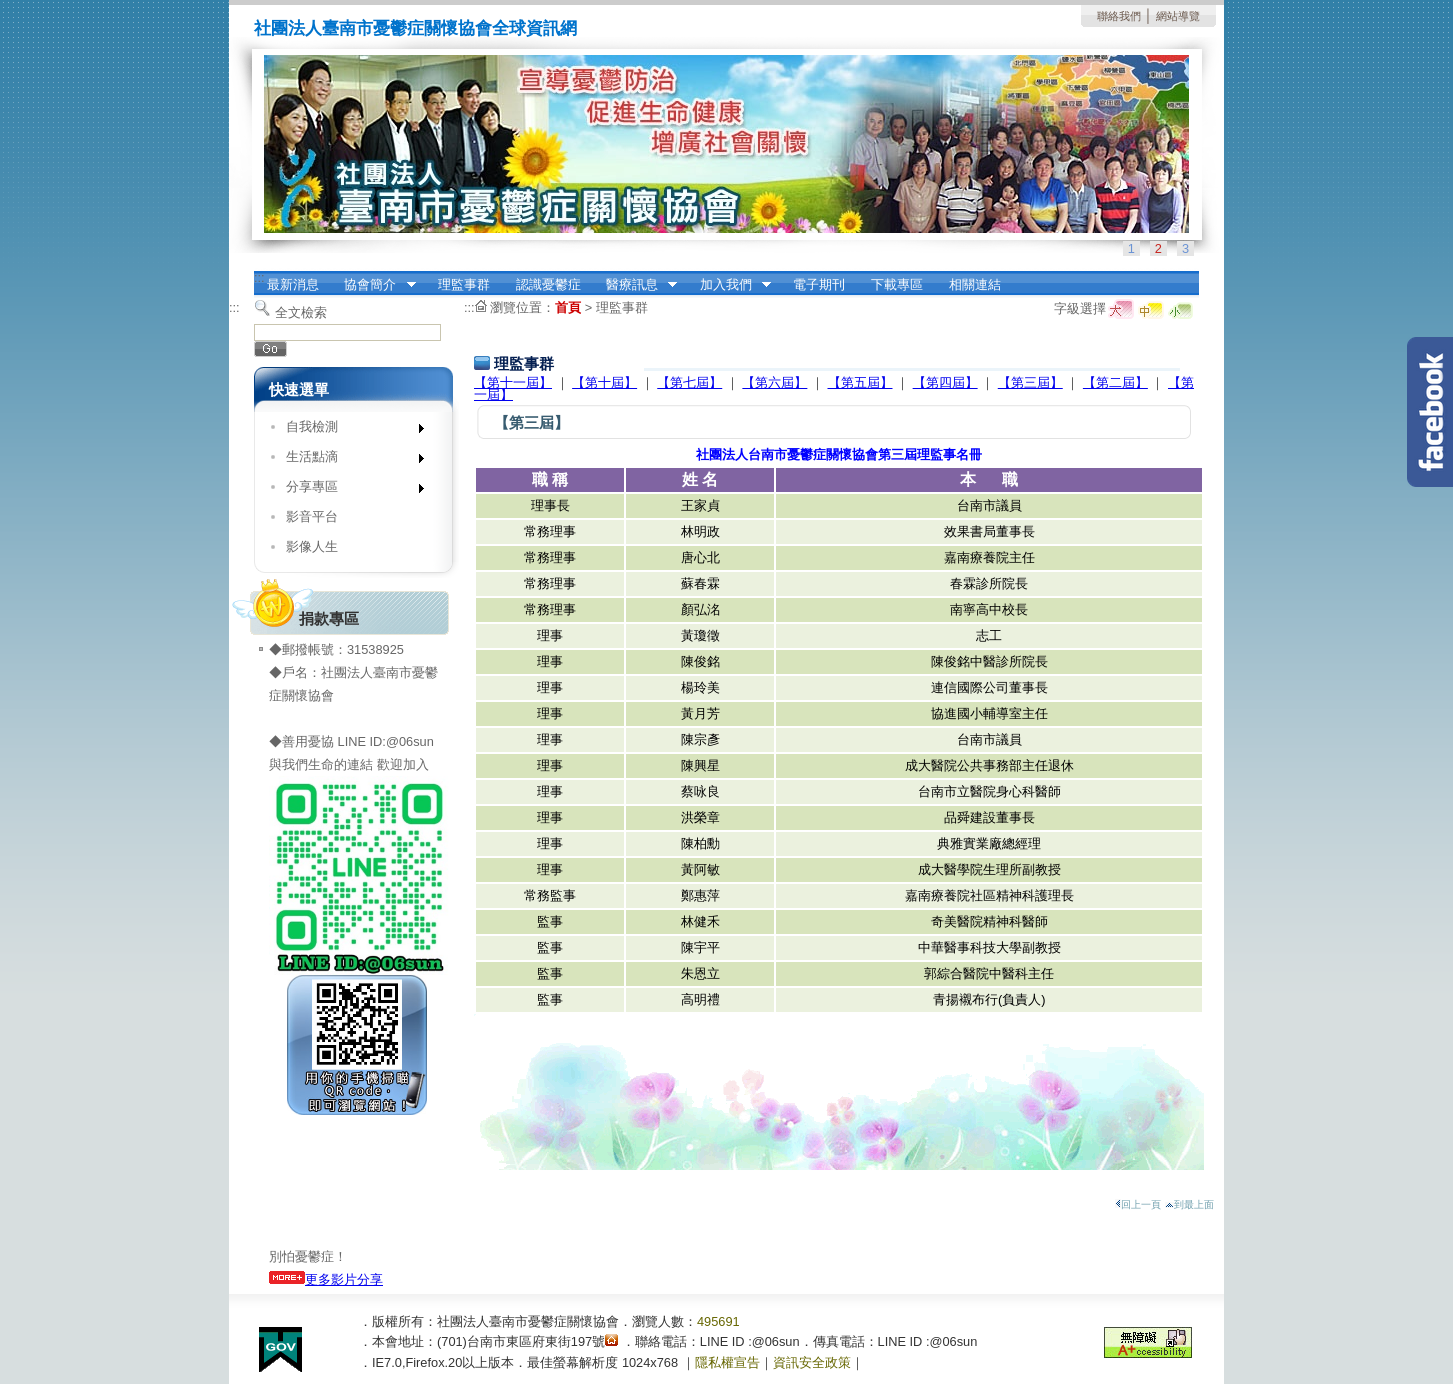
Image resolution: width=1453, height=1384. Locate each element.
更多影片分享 (326, 1279)
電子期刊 (819, 284)
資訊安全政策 (812, 1362)
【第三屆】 (1030, 382)
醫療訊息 (635, 285)
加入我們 (729, 285)
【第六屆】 (774, 382)
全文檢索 (301, 312)
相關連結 (975, 284)
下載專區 (897, 284)
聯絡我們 (1119, 16)
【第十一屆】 (513, 382)
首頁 (568, 307)
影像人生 (312, 546)
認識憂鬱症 (548, 284)
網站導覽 (1178, 16)
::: (259, 277)
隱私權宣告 (727, 1362)
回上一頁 (1138, 1204)
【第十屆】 (604, 382)
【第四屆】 (945, 382)
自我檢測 (348, 430)
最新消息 (293, 284)
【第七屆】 (689, 382)
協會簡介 (374, 285)
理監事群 (464, 284)
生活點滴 (348, 460)
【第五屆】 (860, 382)
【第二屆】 (1115, 382)
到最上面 (1189, 1204)
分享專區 (348, 490)
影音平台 (312, 516)
